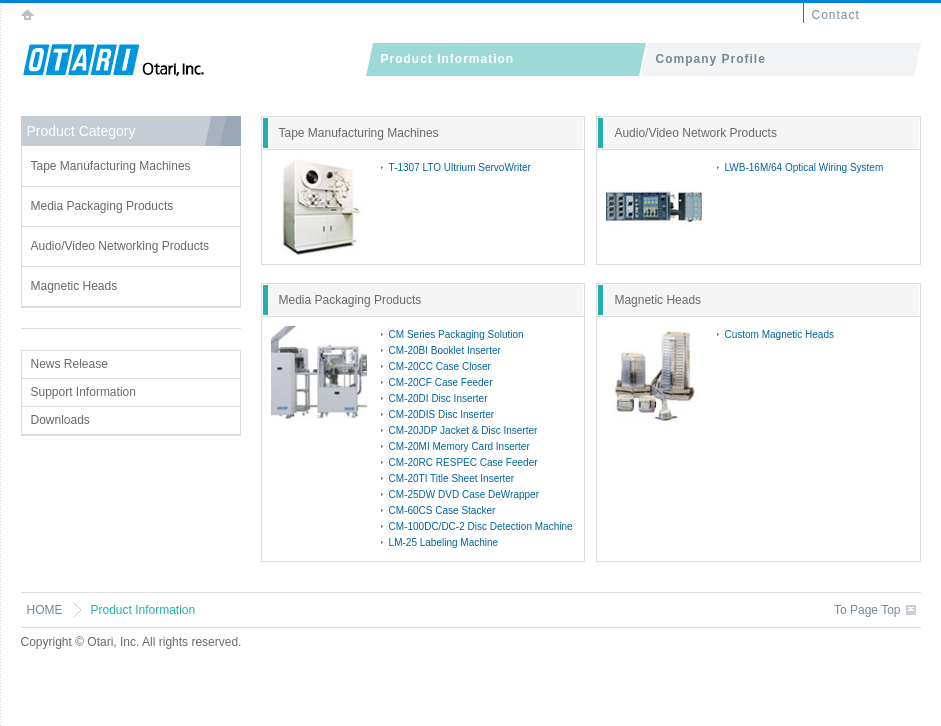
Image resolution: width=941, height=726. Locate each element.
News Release (69, 364)
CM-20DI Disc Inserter (438, 398)
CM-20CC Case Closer (440, 366)
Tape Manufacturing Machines (111, 166)
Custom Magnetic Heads (780, 334)
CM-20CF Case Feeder (441, 382)
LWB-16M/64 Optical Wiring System (804, 167)
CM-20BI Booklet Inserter (445, 350)
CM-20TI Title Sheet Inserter (452, 478)
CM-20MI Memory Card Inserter (459, 446)
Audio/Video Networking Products (120, 246)
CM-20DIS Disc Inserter (442, 414)
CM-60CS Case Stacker (442, 510)
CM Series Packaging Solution (456, 334)
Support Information (83, 392)
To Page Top (867, 610)
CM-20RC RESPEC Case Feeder (463, 462)
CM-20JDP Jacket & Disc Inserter (463, 430)
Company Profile (711, 59)
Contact (836, 15)
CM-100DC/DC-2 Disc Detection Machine (481, 526)
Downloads (60, 420)
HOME (45, 610)
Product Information (448, 59)
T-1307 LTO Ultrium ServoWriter (460, 167)
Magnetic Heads (74, 286)
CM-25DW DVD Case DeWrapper (464, 494)
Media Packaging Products (102, 206)
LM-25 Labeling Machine (444, 542)
